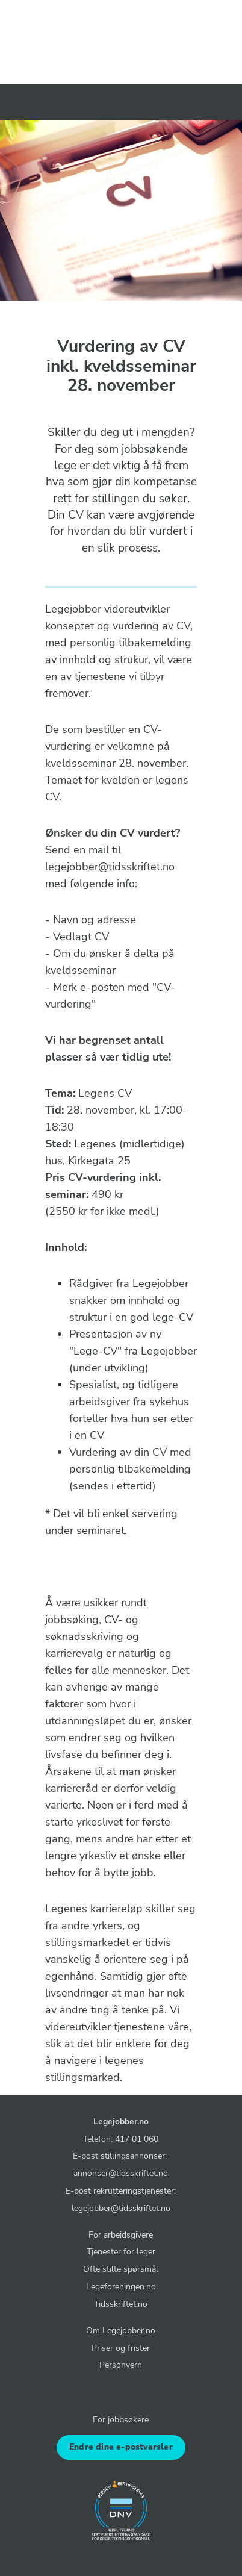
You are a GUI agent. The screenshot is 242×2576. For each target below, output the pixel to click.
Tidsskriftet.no (120, 2304)
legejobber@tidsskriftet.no (121, 2208)
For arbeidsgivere (120, 2234)
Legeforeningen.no (121, 2286)
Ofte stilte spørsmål (120, 2269)
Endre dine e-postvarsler (121, 2447)
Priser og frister (121, 2348)
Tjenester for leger (121, 2251)
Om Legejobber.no (120, 2330)
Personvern (120, 2365)
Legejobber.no (121, 2121)
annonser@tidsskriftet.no (120, 2173)
